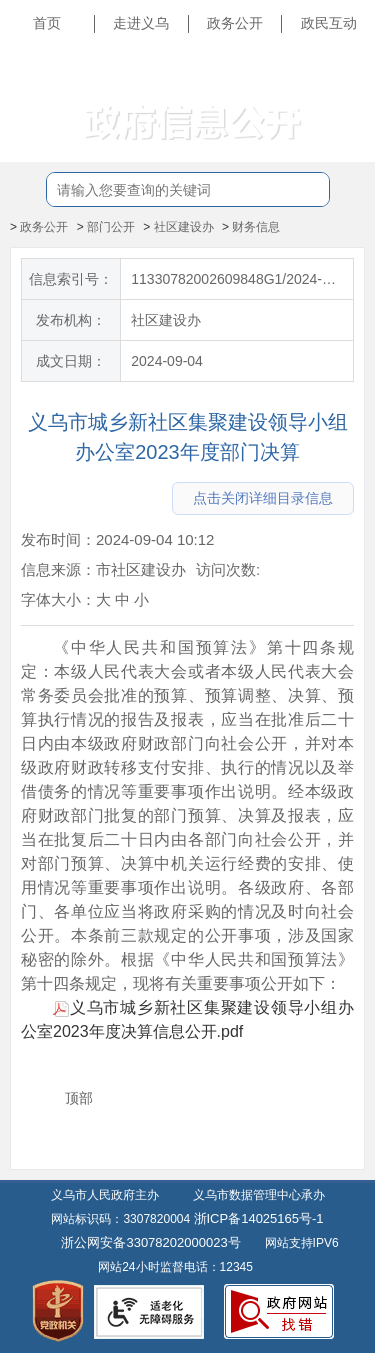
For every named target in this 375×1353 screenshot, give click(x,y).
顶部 (79, 1098)
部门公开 (111, 227)
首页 (47, 23)
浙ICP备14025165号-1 (259, 1218)
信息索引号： (71, 279)
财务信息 (256, 227)
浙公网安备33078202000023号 (150, 1242)
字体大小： (58, 599)
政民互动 (329, 23)
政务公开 (235, 23)
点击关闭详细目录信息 (263, 498)
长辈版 (339, 69)
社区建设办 (184, 227)
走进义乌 (141, 23)
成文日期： (71, 361)
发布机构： (71, 320)
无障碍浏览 (325, 114)
